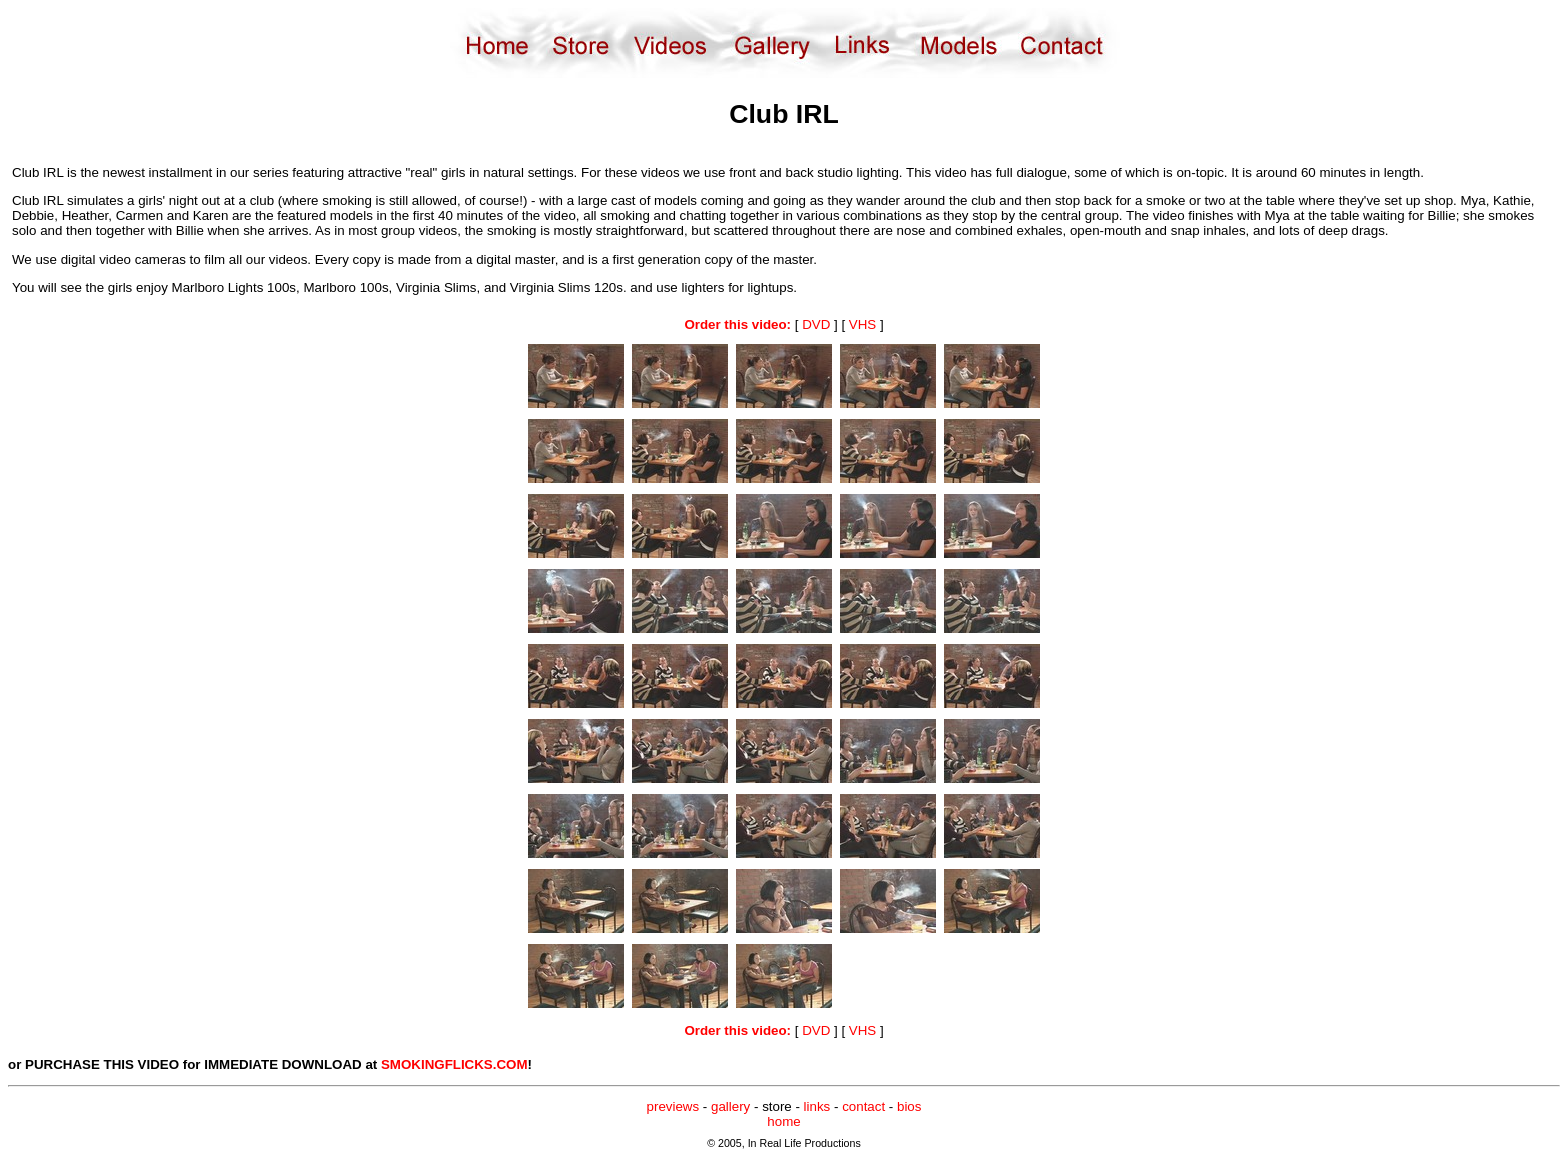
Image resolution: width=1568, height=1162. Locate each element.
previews (673, 1106)
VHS (862, 324)
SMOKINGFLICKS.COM (454, 1064)
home (783, 1121)
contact (863, 1106)
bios (909, 1106)
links (817, 1106)
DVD (816, 324)
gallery (730, 1106)
